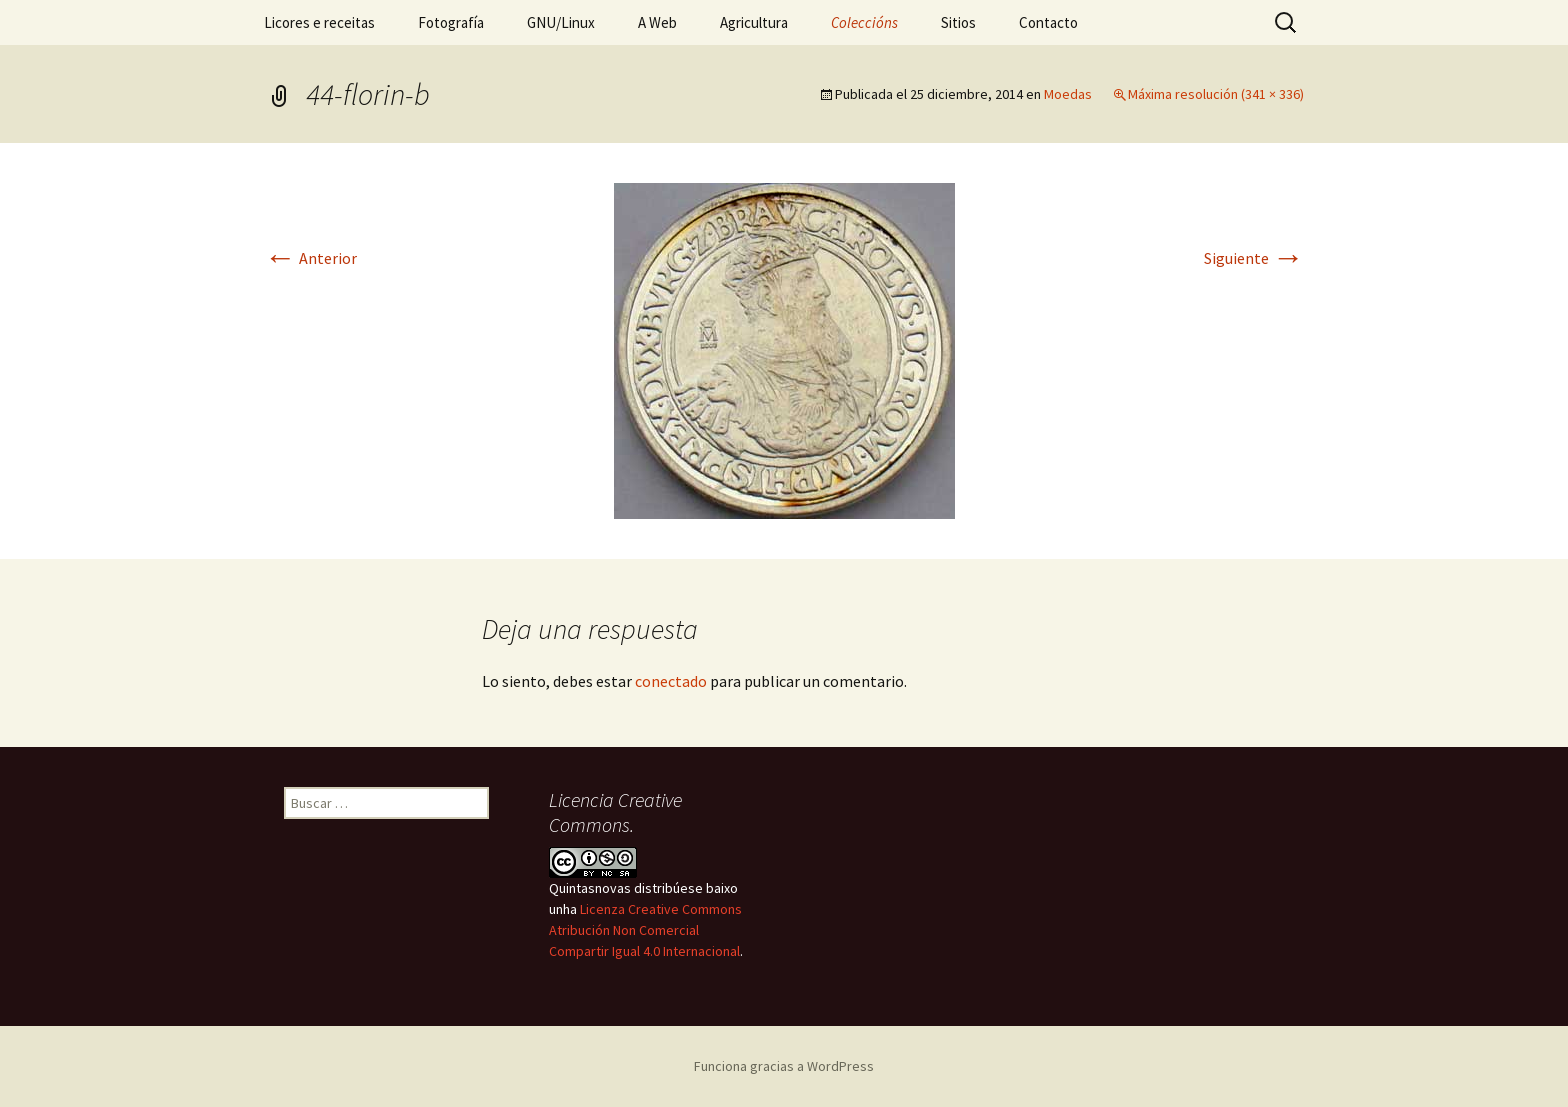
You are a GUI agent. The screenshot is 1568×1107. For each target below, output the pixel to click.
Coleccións (864, 22)
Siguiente (1254, 258)
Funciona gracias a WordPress (784, 1066)
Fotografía (451, 22)
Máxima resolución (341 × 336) (1216, 94)
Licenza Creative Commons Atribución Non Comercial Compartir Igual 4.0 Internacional (645, 930)
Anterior (310, 258)
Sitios (958, 22)
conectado (671, 681)
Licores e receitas (319, 22)
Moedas (1068, 94)
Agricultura (754, 22)
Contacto (1048, 22)
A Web (657, 22)
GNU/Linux (561, 22)
